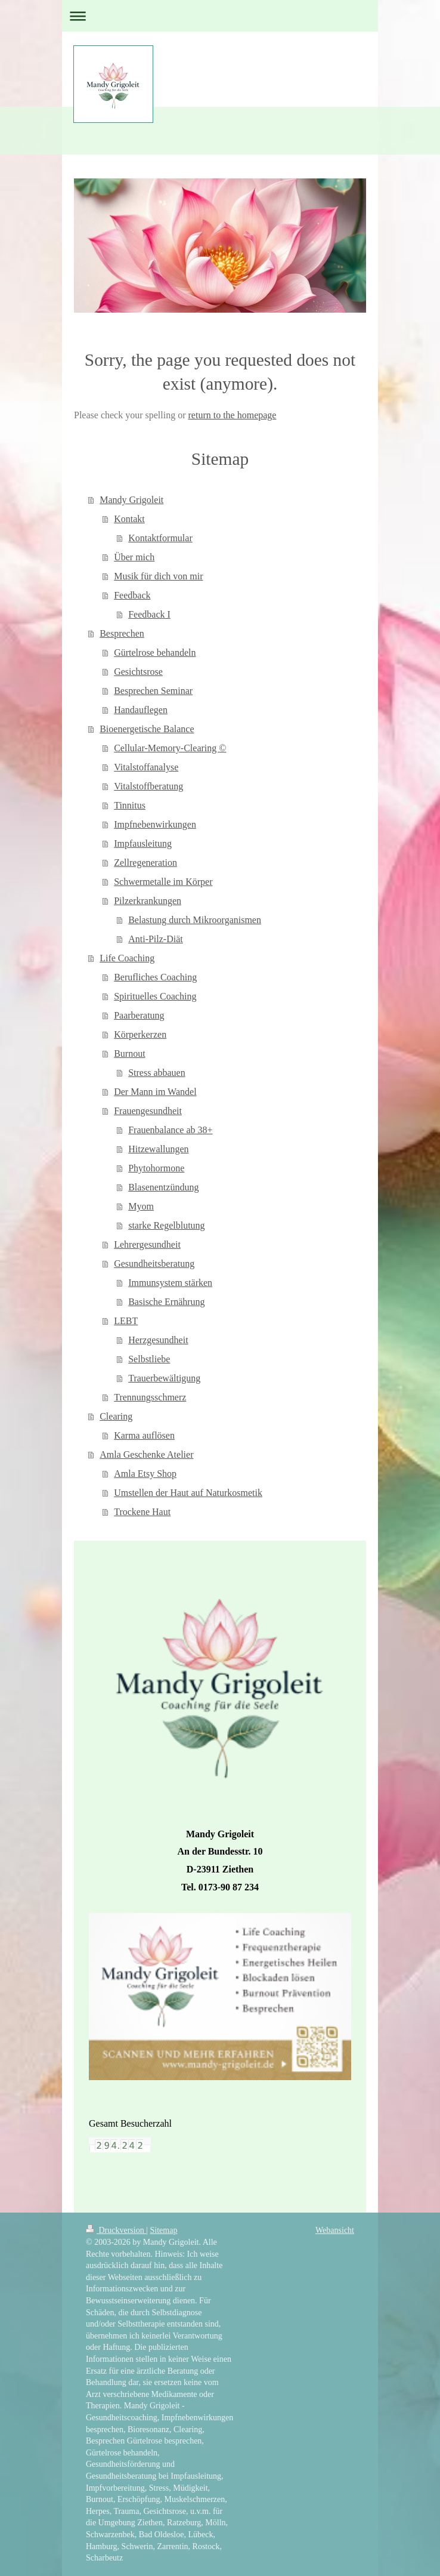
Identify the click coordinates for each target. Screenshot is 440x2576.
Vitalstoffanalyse (146, 767)
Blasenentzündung (163, 1187)
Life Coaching (127, 958)
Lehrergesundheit (147, 1244)
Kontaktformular (160, 538)
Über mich (134, 557)
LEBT (126, 1321)
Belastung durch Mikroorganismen (194, 920)
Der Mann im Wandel (155, 1092)
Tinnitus (129, 805)
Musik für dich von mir (158, 576)
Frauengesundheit (148, 1111)
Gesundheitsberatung (154, 1263)
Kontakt (129, 519)
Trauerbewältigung (164, 1378)
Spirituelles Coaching (155, 996)
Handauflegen (141, 710)
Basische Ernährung (166, 1302)
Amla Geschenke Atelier (146, 1454)
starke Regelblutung (166, 1225)
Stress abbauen (156, 1073)
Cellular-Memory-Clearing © (170, 748)
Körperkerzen (140, 1034)
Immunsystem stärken (170, 1283)
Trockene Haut (142, 1512)
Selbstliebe (149, 1359)
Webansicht (334, 2230)
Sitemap (164, 2230)
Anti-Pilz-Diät (155, 939)
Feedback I (149, 614)
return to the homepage (232, 415)
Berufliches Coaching (155, 977)
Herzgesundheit (158, 1340)
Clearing (116, 1416)
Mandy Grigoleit (131, 500)
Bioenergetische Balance (147, 729)
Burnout (129, 1053)
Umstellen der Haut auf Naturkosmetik (188, 1493)
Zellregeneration (145, 862)
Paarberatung (139, 1015)
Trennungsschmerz (150, 1397)
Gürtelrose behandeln (155, 652)
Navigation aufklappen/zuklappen (220, 16)
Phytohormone (156, 1168)
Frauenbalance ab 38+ (170, 1130)
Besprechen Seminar (153, 691)
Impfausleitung (143, 843)
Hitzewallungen (158, 1149)
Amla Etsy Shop (145, 1474)
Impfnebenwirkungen (155, 824)
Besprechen (122, 633)
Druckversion (116, 2230)
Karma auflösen (144, 1435)
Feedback (132, 595)
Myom (141, 1206)
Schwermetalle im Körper (163, 882)
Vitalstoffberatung (148, 786)
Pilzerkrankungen (147, 901)
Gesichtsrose (138, 672)
